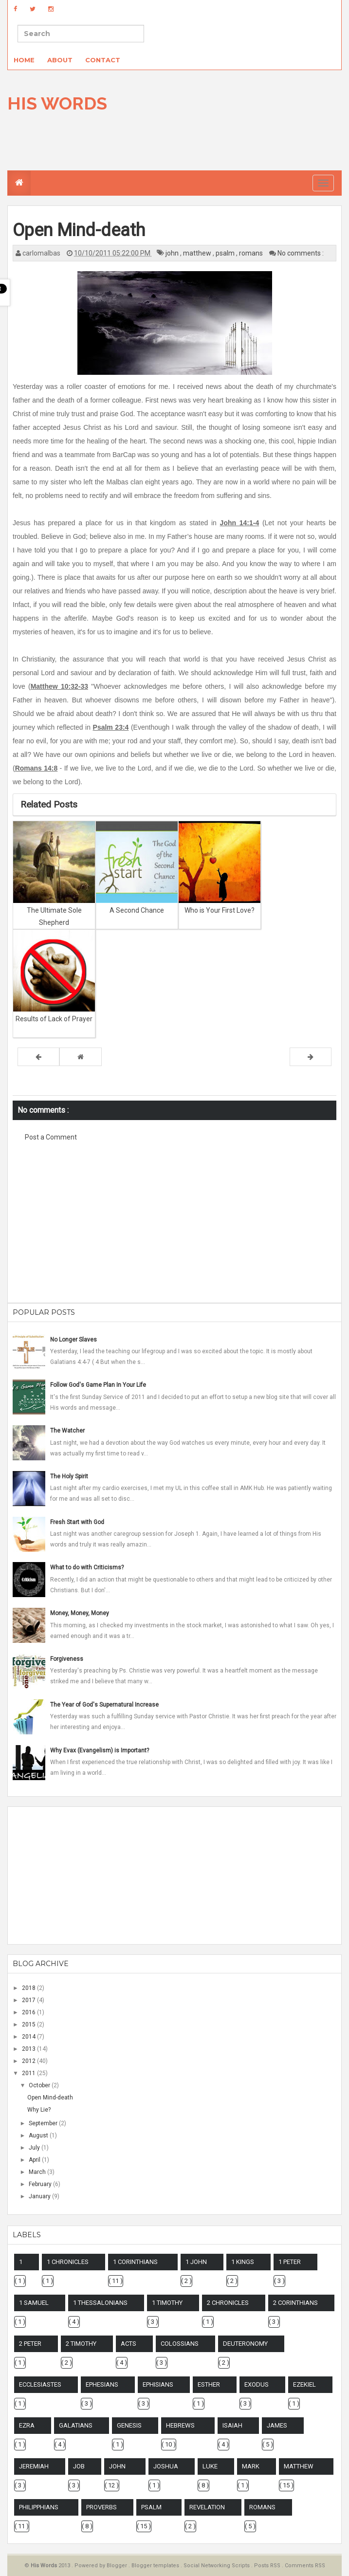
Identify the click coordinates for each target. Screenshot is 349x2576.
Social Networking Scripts (217, 2565)
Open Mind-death (50, 2097)
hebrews (180, 2425)
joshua (165, 2466)
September (44, 2123)
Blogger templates (156, 2565)
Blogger (118, 2565)
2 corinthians (295, 2302)
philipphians (38, 2507)
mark (250, 2466)
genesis (129, 2425)
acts (128, 2343)
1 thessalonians (100, 2302)
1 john (196, 2261)
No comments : (300, 253)
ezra (27, 2425)
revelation (207, 2507)
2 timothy (81, 2343)
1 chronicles (68, 2261)
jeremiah (34, 2466)
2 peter (30, 2343)
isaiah (232, 2425)
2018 (29, 1988)
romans (251, 253)
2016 (29, 2012)
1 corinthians (135, 2261)
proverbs (101, 2507)
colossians (180, 2343)
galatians (75, 2425)
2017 (29, 2000)
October (40, 2085)
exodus (256, 2384)
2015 (29, 2024)
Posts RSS (268, 2565)
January (40, 2196)
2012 (29, 2061)
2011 (29, 2073)
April (35, 2159)
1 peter (289, 2261)
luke (210, 2466)
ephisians (158, 2384)
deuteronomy (245, 2343)
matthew (198, 253)
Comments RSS (305, 2565)
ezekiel (304, 2384)
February (41, 2184)
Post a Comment (51, 1137)
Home (24, 60)
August (39, 2135)
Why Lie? (39, 2109)
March (38, 2172)
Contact (102, 60)
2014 (29, 2036)
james (277, 2425)
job (79, 2466)
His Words (57, 103)
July (35, 2147)
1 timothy (167, 2302)
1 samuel (34, 2302)
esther (209, 2384)
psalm (226, 253)
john (172, 253)
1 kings (242, 2261)
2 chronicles (228, 2302)
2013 (29, 2048)
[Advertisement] (175, 1228)
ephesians (102, 2384)
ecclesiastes (40, 2384)
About (60, 60)
